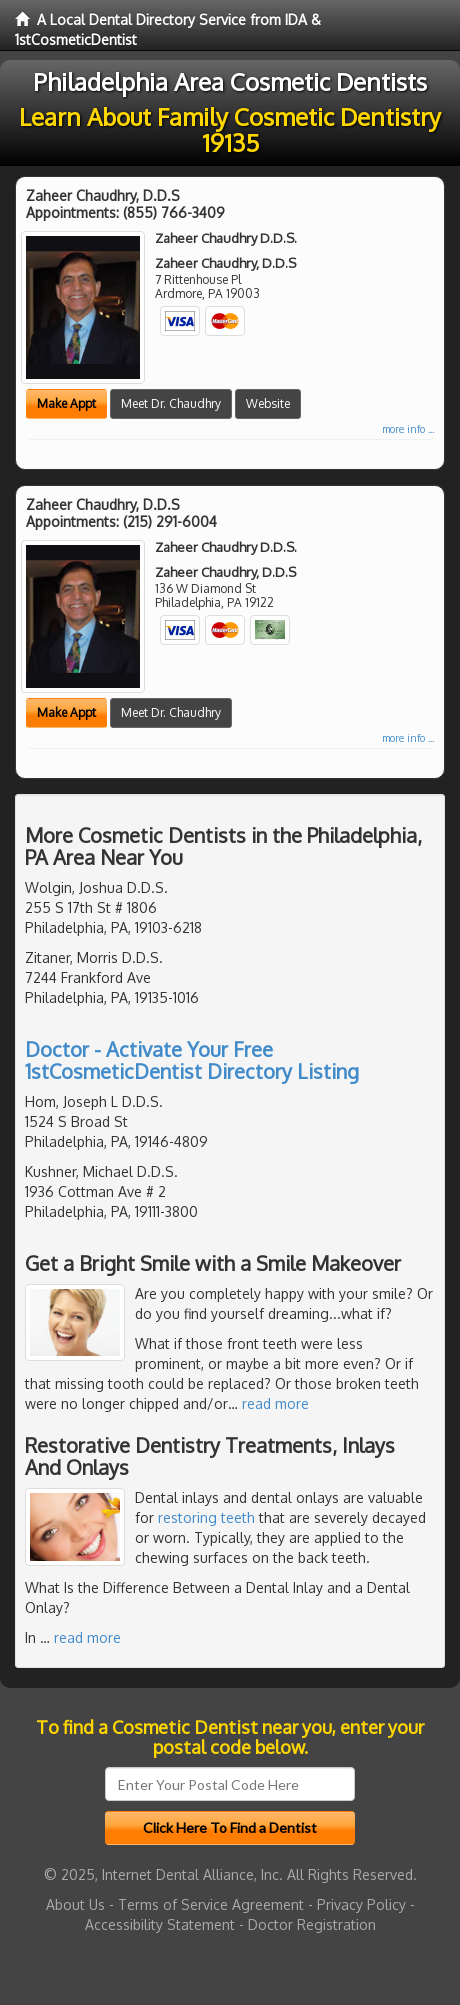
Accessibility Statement (160, 1924)
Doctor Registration (312, 1924)
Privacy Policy (361, 1904)
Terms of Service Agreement (211, 1904)
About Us (75, 1904)
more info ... (408, 429)
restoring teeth (206, 1517)
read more (275, 1403)
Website (268, 403)
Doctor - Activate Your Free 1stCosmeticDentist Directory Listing (192, 1060)
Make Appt (66, 403)
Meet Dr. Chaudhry (171, 403)
